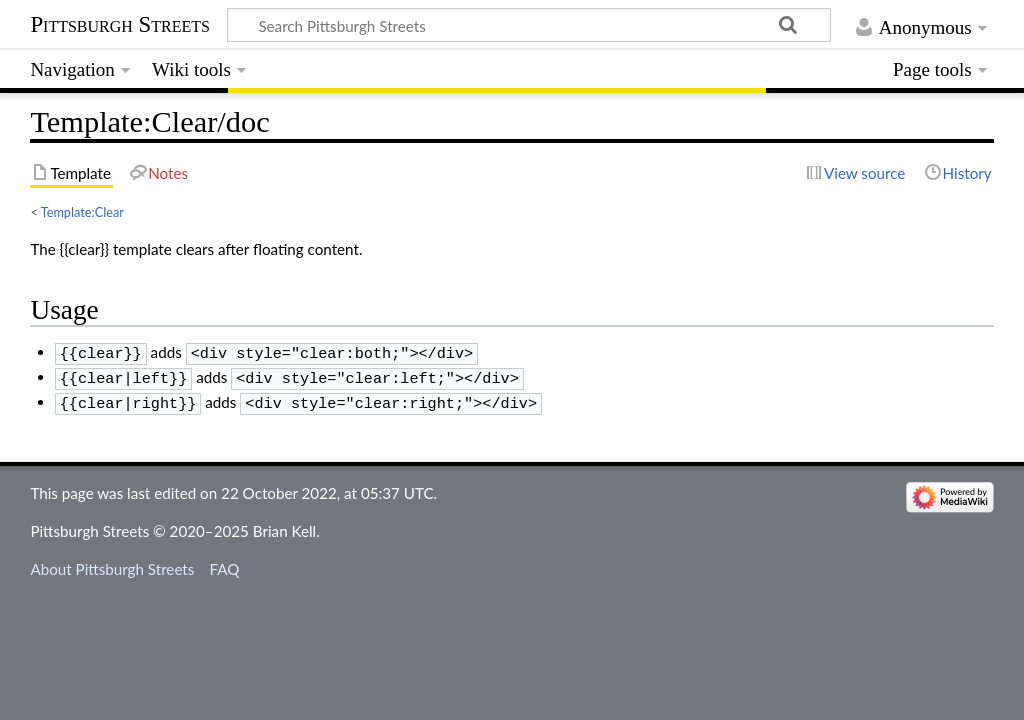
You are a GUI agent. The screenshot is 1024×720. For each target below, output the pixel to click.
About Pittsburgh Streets (112, 563)
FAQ (225, 563)
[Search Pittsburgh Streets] (529, 25)
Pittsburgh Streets (120, 25)
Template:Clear (82, 212)
